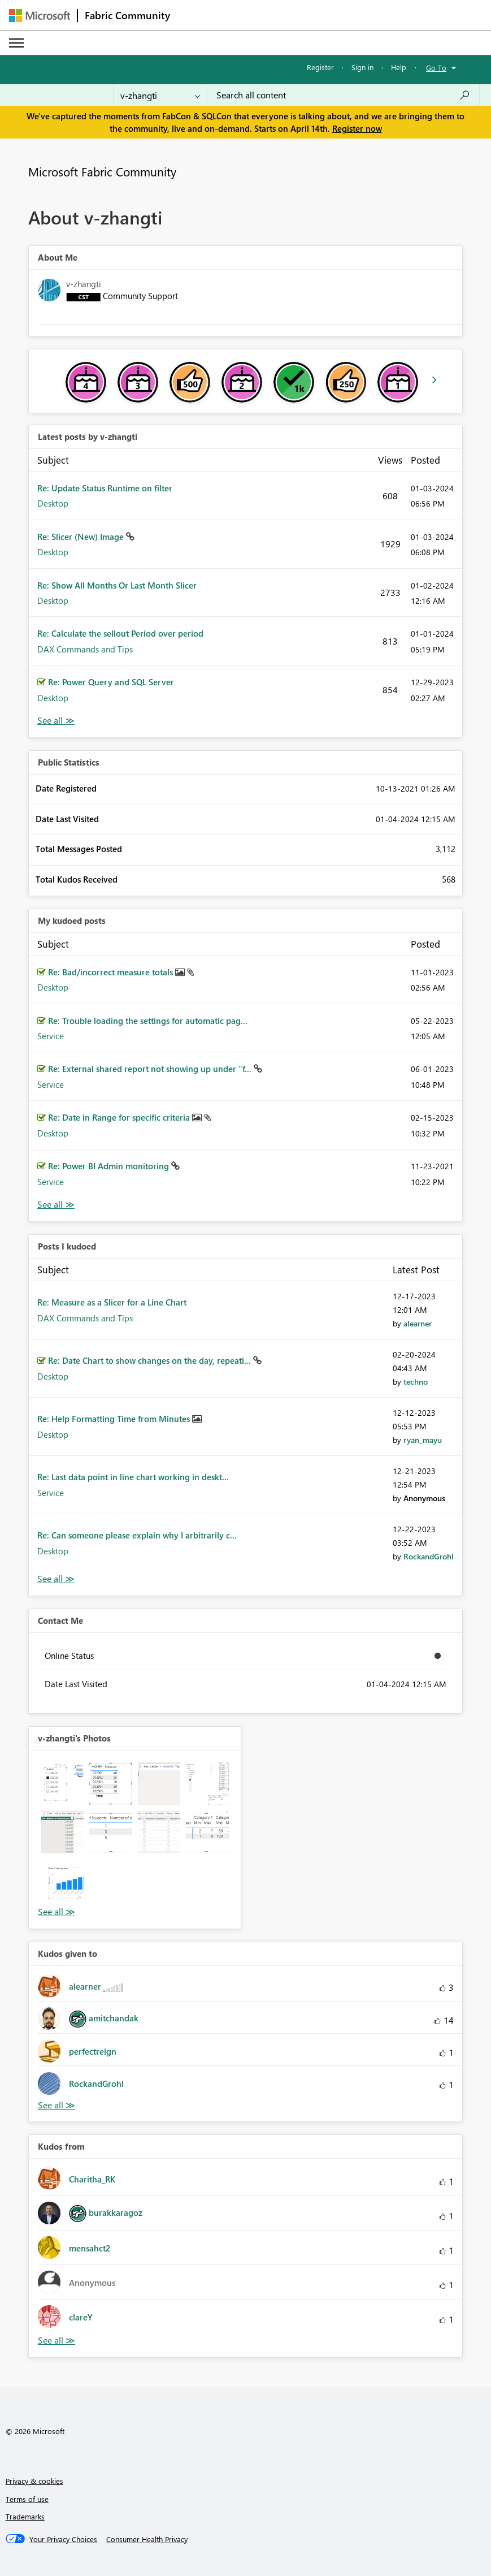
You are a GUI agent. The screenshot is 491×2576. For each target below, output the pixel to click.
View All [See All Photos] (56, 1911)
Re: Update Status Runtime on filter (104, 488)
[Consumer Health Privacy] (147, 2539)
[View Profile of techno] (415, 1381)
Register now (357, 128)
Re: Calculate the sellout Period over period (120, 633)
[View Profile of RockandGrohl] (428, 1556)
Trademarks (25, 2516)
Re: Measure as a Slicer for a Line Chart (111, 1302)
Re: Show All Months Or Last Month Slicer (117, 585)
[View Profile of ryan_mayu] (422, 1439)
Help (398, 67)
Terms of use (27, 2499)
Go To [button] (436, 67)
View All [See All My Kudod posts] (56, 1204)
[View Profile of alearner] (417, 1323)
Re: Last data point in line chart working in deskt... (133, 1477)
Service (50, 1035)
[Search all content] (343, 95)
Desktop (52, 503)
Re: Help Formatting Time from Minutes (114, 1418)
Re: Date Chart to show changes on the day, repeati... (150, 1360)
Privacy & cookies (34, 2481)
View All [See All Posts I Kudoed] (56, 1578)
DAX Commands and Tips (85, 649)
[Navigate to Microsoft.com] (39, 15)
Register (320, 67)
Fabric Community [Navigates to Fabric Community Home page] (127, 15)
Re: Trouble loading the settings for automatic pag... (147, 1020)
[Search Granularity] (160, 95)
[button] (62, 1783)
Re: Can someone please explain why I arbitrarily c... (137, 1535)
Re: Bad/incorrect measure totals (111, 972)
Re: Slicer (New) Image (81, 536)
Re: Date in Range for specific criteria (120, 1117)
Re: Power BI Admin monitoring (109, 1166)
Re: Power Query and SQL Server (111, 682)
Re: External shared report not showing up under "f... (151, 1068)
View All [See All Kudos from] (56, 2340)
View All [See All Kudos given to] (56, 2105)
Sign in (362, 67)
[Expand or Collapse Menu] (16, 43)
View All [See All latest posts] (56, 720)
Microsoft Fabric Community (102, 171)
